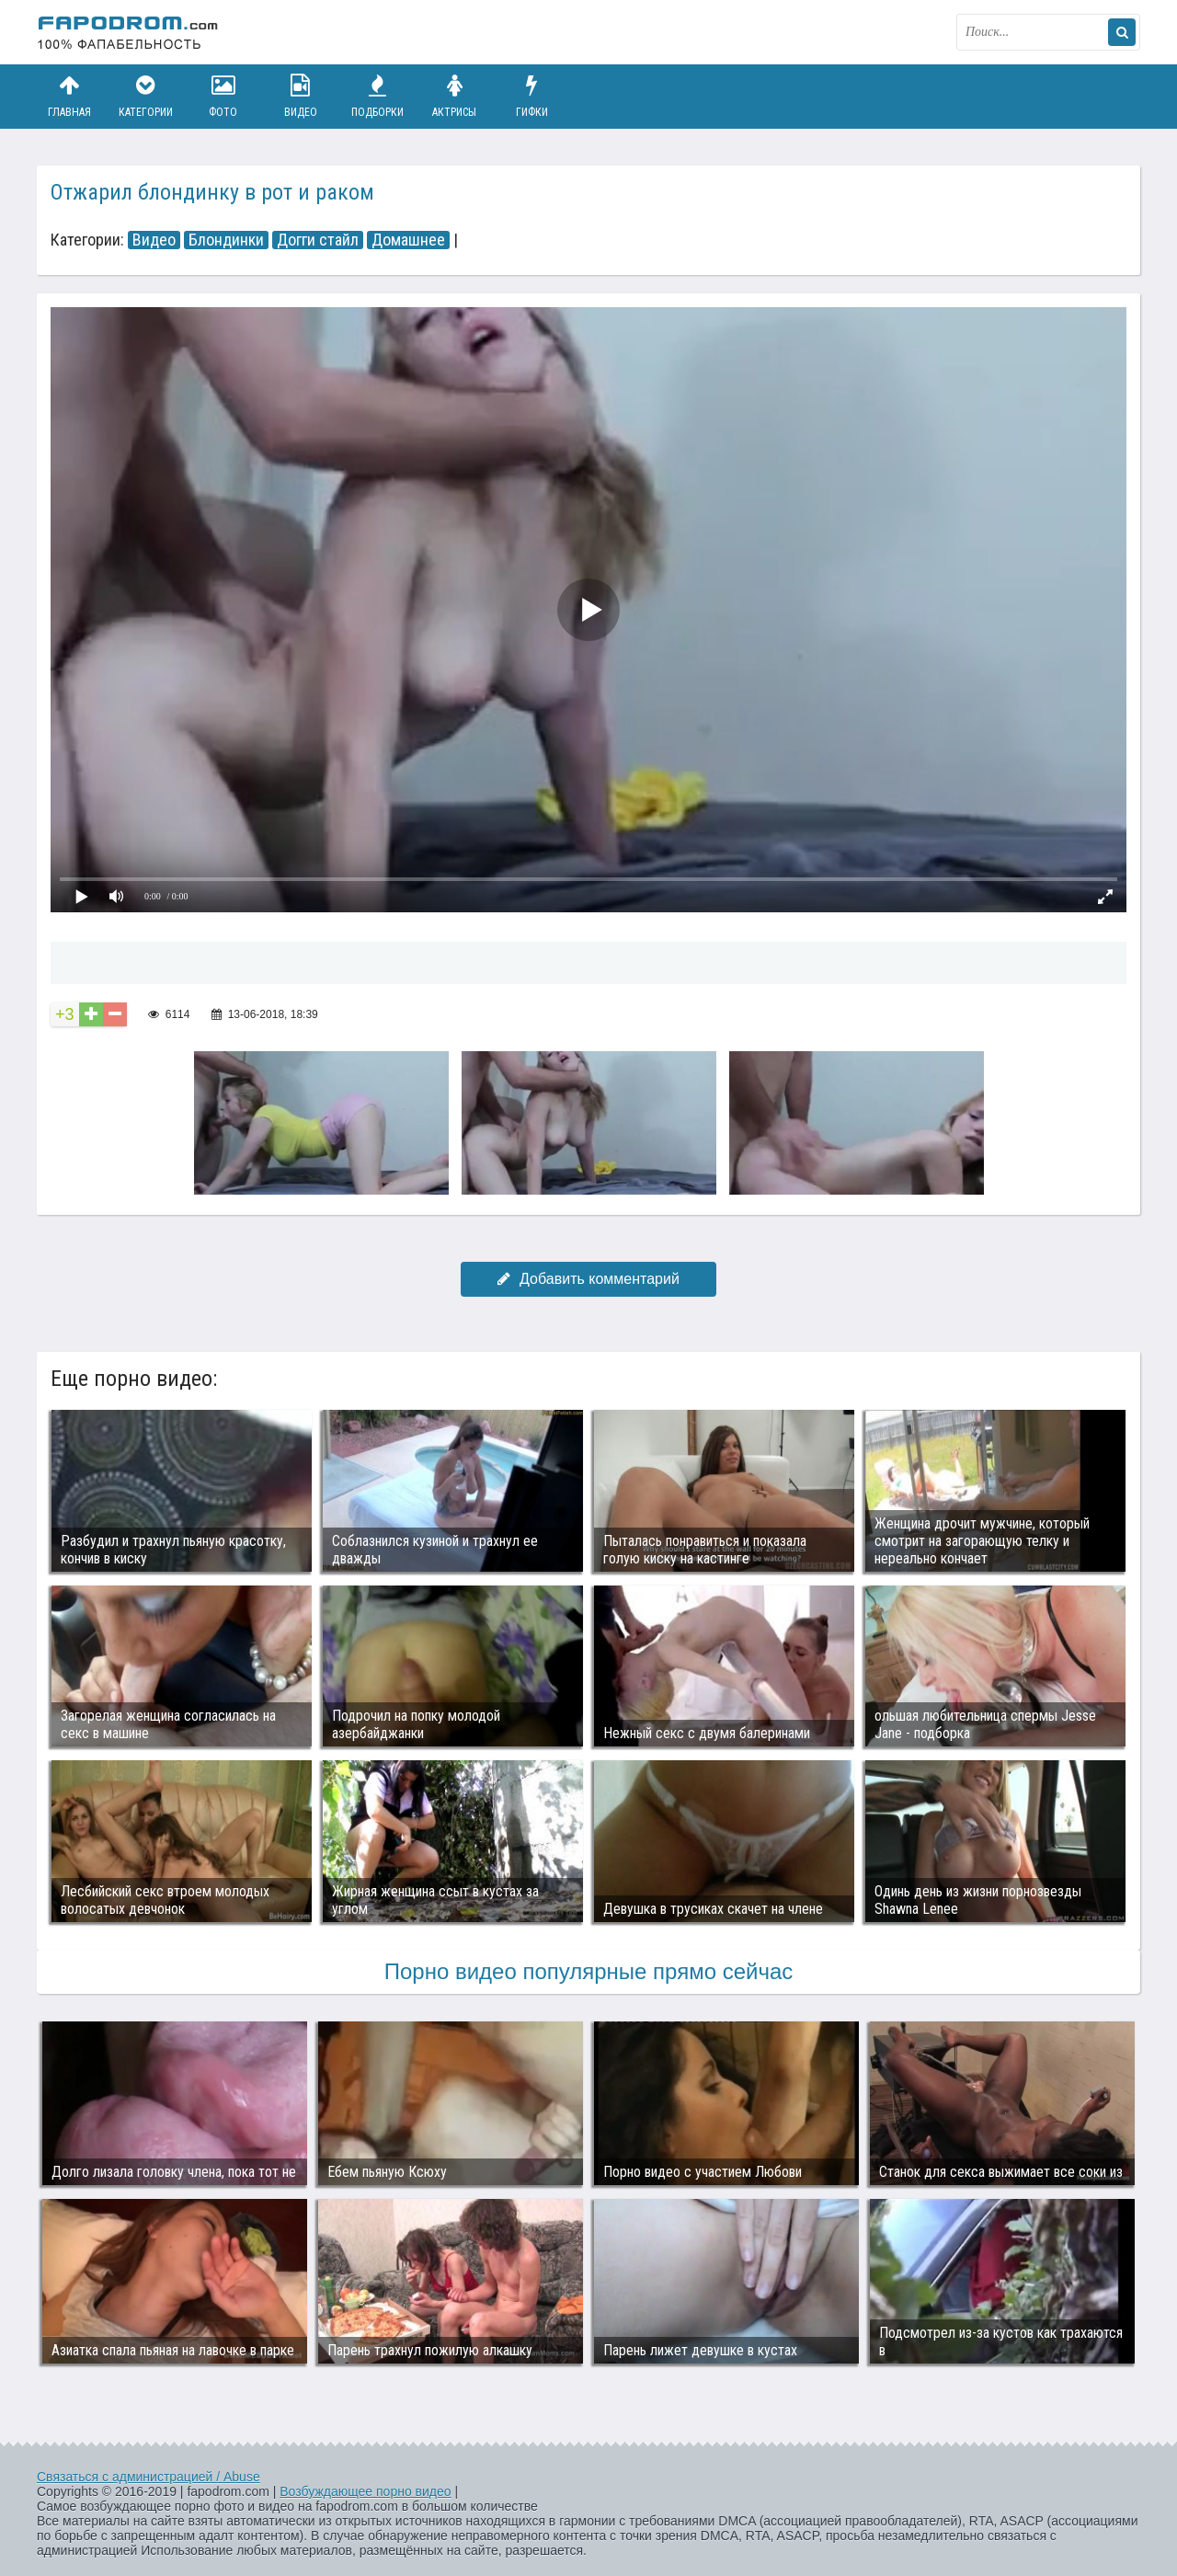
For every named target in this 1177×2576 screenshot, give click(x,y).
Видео (301, 96)
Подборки (378, 96)
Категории (146, 96)
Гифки (531, 96)
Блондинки (226, 240)
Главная (69, 96)
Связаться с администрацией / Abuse (148, 2476)
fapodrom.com (129, 32)
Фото (223, 96)
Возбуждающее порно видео (365, 2491)
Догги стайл (318, 240)
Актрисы (454, 96)
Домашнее (408, 240)
